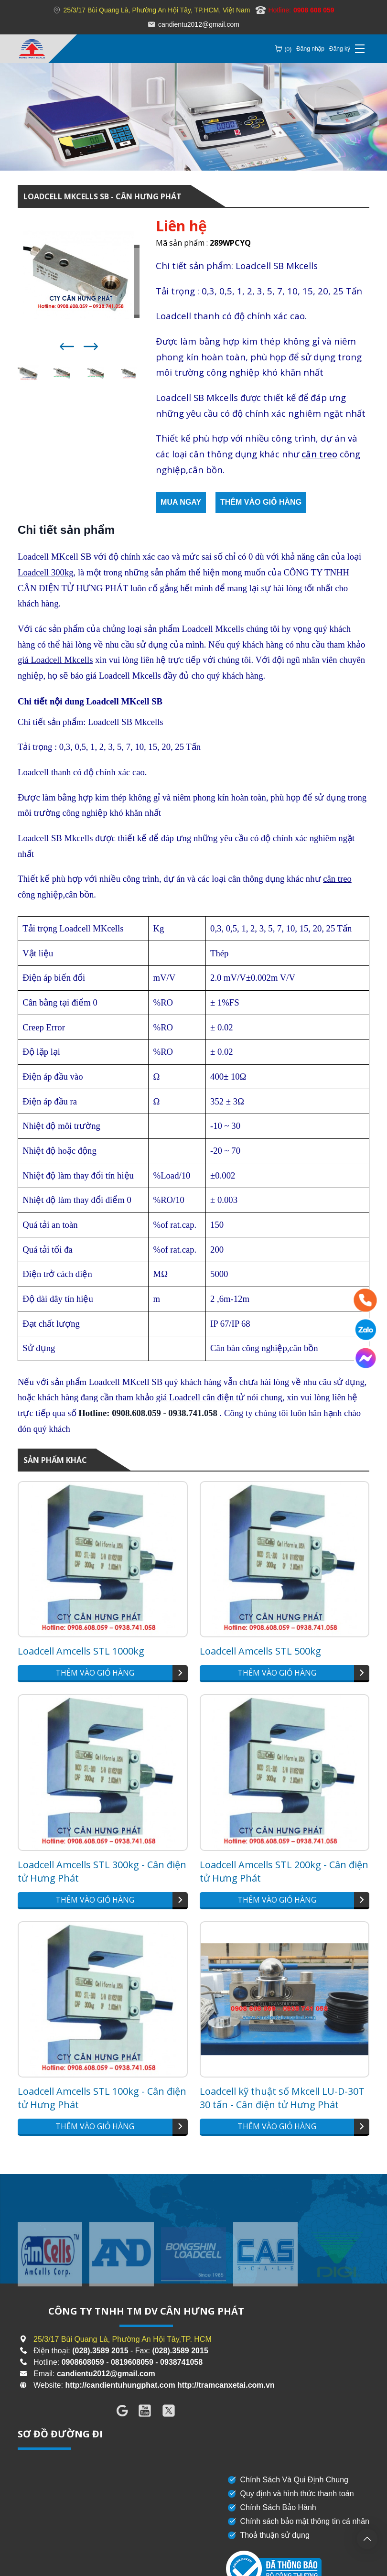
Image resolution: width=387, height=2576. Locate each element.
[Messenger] (365, 1358)
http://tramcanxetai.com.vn (226, 2385)
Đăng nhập (310, 48)
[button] (67, 346)
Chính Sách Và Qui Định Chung (287, 2480)
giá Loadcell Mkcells (55, 660)
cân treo (319, 454)
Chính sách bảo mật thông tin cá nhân (297, 2521)
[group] (50, 2273)
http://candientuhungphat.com (120, 2385)
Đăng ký (339, 48)
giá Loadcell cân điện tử (200, 1397)
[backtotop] (367, 2539)
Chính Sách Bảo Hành (271, 2507)
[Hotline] (365, 1300)
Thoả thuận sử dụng (267, 2535)
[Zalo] (365, 1330)
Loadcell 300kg (46, 572)
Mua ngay (181, 502)
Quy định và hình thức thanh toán (290, 2494)
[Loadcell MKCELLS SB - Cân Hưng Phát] (32, 48)
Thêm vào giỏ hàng (260, 502)
